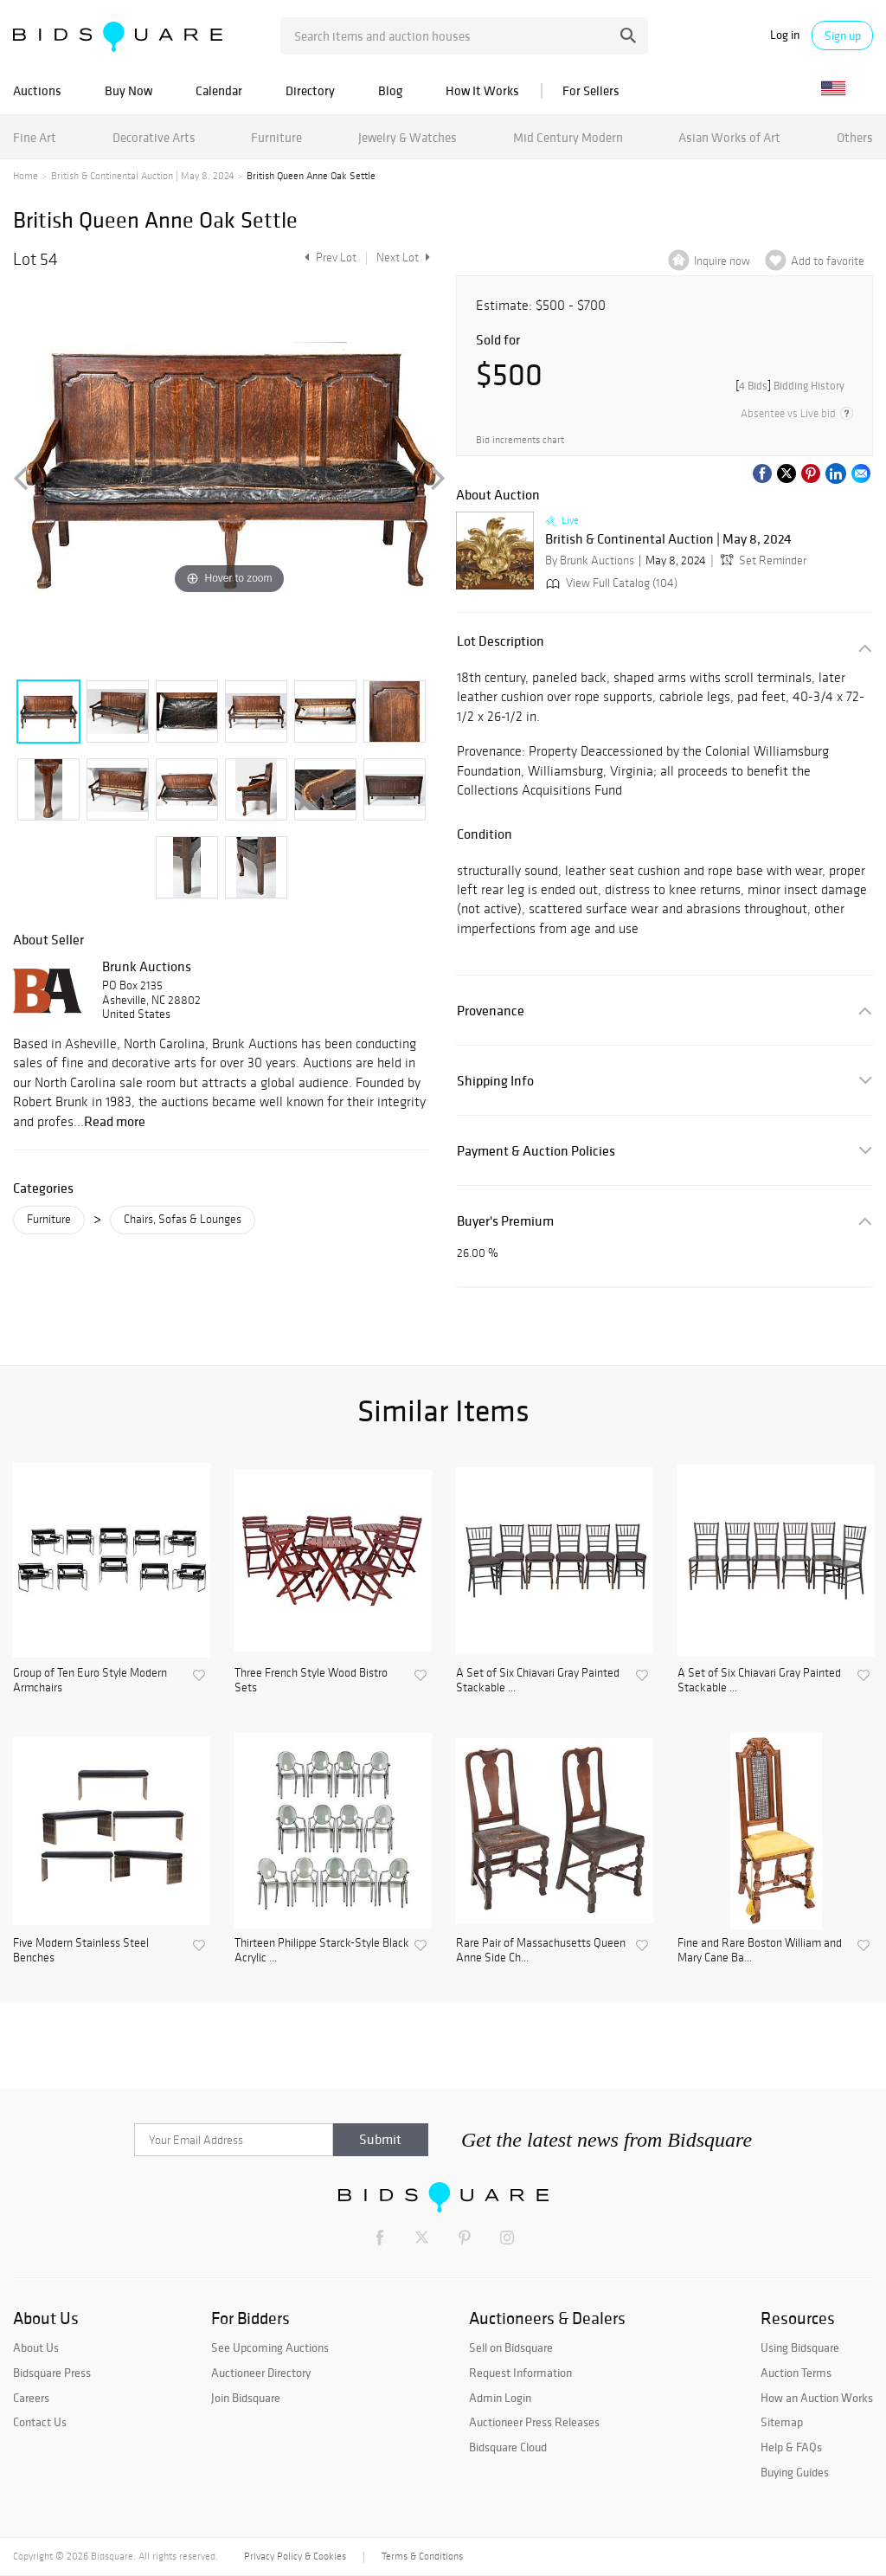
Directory (310, 90)
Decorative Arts (154, 137)
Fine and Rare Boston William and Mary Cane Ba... (759, 1950)
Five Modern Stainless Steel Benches (81, 1950)
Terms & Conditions (422, 2556)
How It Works (482, 90)
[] (789, 385)
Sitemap (782, 2422)
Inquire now (722, 261)
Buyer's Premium (505, 1221)
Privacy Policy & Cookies (295, 2556)
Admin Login (500, 2397)
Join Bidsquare (245, 2397)
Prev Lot (328, 257)
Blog (390, 90)
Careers (31, 2397)
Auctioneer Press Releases (534, 2422)
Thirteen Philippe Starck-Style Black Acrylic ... (321, 1950)
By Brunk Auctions (589, 560)
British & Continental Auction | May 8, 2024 (142, 176)
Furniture (276, 137)
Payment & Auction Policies (536, 1151)
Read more (114, 1121)
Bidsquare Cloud (508, 2447)
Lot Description (500, 641)
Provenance (490, 1010)
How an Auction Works (817, 2397)
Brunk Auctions (146, 966)
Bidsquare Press (52, 2372)
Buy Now (128, 90)
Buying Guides (795, 2472)
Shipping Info (495, 1080)
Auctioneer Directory (261, 2372)
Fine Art (34, 137)
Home (25, 176)
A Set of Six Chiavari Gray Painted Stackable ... (538, 1680)
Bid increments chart (520, 440)
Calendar (219, 90)
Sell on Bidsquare (511, 2347)
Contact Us (40, 2422)
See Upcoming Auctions (270, 2347)
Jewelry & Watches (407, 137)
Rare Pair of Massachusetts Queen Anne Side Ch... (541, 1950)
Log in (784, 35)
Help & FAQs (791, 2447)
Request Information (520, 2372)
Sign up (843, 35)
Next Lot (403, 257)
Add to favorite (827, 261)
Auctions (37, 90)
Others (855, 137)
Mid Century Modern (568, 137)
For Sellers (591, 90)
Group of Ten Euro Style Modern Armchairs (90, 1680)
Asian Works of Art (729, 137)
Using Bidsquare (800, 2347)
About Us (36, 2347)
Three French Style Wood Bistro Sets (311, 1680)
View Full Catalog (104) (610, 583)
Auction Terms (796, 2372)
